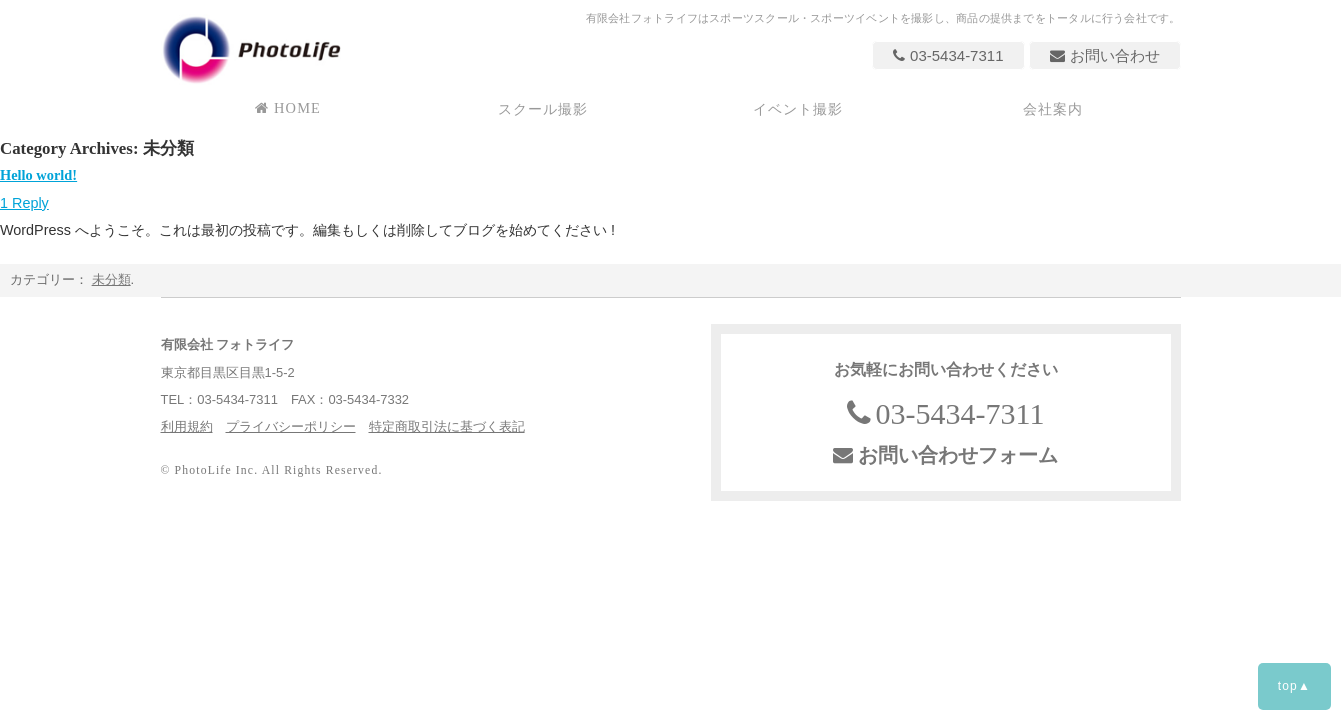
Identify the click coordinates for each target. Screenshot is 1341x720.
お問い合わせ (1105, 55)
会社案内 (1053, 109)
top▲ (1294, 686)
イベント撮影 (798, 109)
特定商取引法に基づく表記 (447, 426)
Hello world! (38, 175)
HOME (288, 108)
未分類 (111, 279)
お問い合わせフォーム (945, 455)
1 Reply (24, 203)
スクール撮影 (543, 109)
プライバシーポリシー (291, 426)
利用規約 (187, 426)
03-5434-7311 (948, 55)
